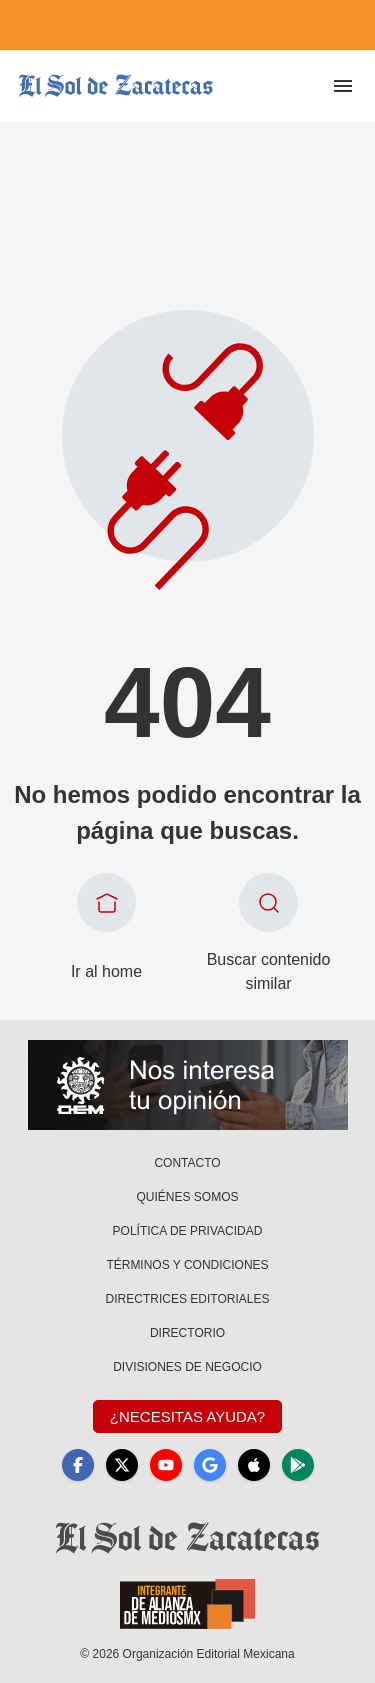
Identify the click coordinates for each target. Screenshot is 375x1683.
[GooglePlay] (298, 1465)
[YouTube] (166, 1465)
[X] (122, 1465)
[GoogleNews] (210, 1465)
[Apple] (254, 1465)
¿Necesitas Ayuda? (187, 1416)
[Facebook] (78, 1465)
